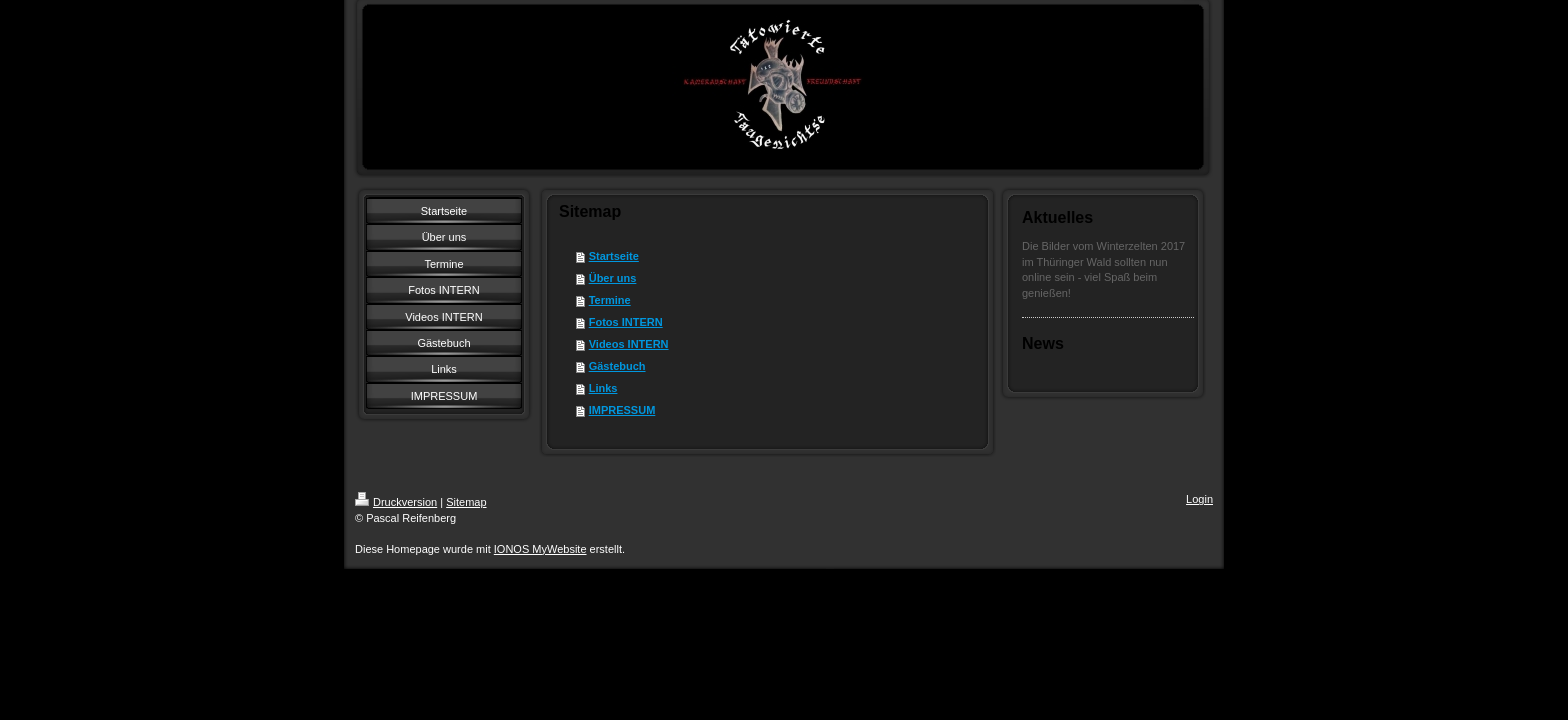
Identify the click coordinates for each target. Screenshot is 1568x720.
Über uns (613, 278)
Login (1199, 499)
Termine (610, 300)
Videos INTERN (629, 344)
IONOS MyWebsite (540, 549)
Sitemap (466, 502)
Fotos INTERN (626, 322)
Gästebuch (617, 366)
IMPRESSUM (622, 410)
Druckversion (396, 502)
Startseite (614, 256)
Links (603, 388)
